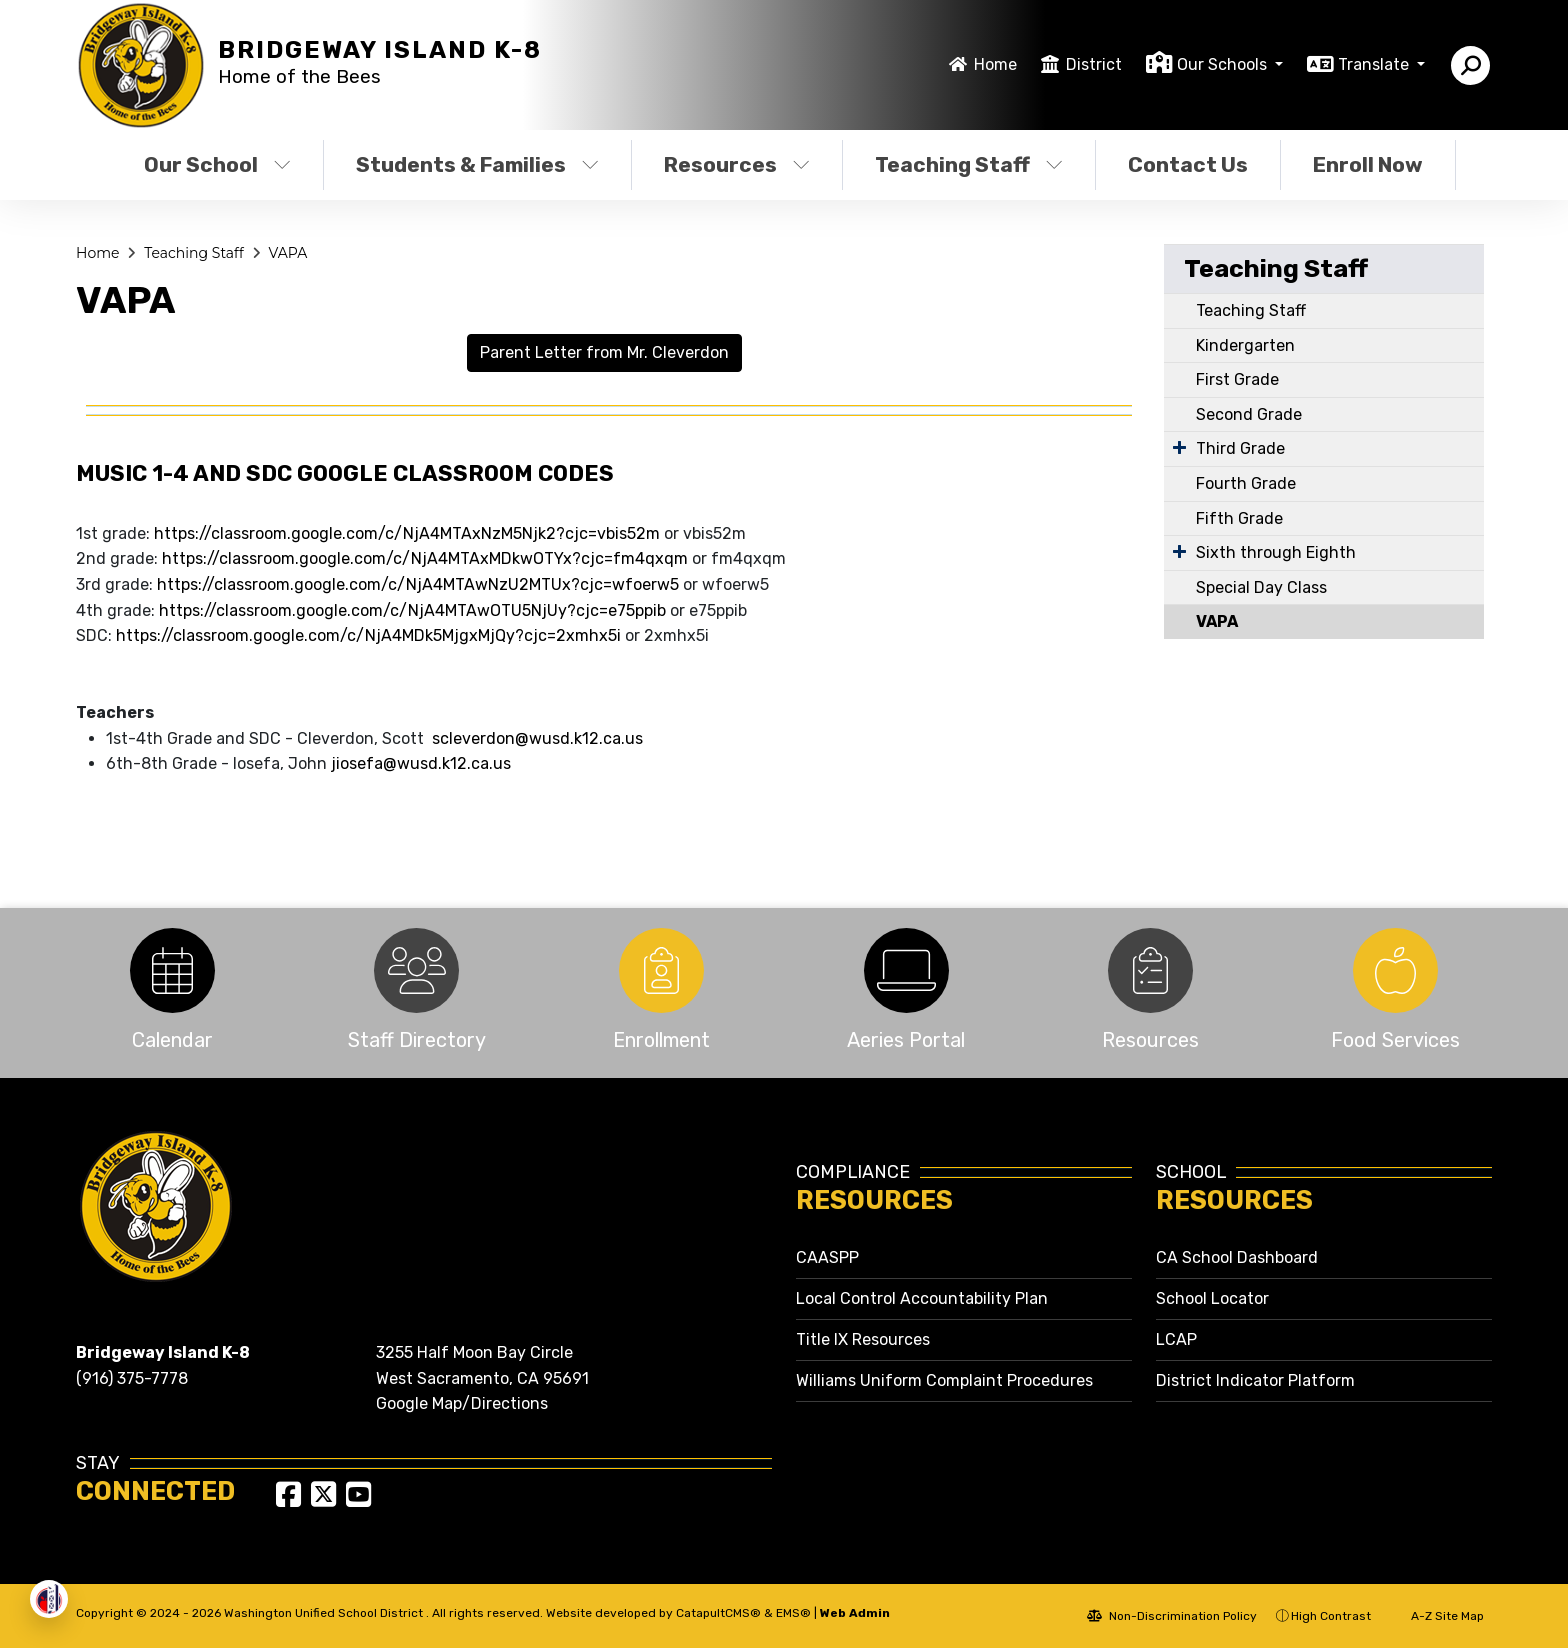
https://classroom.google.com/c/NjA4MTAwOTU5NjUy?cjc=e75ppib (412, 610)
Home (995, 64)
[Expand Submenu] (1179, 447)
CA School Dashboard (1237, 1257)
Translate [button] (1375, 64)
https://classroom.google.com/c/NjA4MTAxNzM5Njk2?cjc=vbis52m (405, 533)
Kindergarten (1245, 345)
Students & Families (477, 164)
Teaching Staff (969, 164)
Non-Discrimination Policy (1172, 1616)
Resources (737, 164)
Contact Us (1188, 164)
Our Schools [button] (1224, 64)
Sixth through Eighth (1276, 552)
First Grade (1237, 379)
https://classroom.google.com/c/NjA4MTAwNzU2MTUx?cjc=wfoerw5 (418, 584)
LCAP (1176, 1339)
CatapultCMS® (718, 1613)
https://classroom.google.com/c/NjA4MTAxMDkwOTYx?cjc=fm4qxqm (425, 558)
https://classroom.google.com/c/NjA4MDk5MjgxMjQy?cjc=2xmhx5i (368, 635)
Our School (217, 164)
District (1094, 64)
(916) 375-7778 (132, 1378)
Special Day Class (1261, 587)
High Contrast (1331, 1616)
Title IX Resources (863, 1339)
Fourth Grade (1246, 483)
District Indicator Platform (1255, 1380)
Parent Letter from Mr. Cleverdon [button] (604, 352)
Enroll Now (1368, 164)
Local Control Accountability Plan (922, 1298)
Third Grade (1240, 448)
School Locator (1212, 1298)
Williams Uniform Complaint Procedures (944, 1380)
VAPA (287, 253)
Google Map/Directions (462, 1403)
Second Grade (1249, 414)
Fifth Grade (1239, 518)
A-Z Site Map (1437, 1616)
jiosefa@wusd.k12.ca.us (421, 763)
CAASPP (827, 1257)
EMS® (793, 1613)
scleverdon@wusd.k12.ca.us (537, 738)
